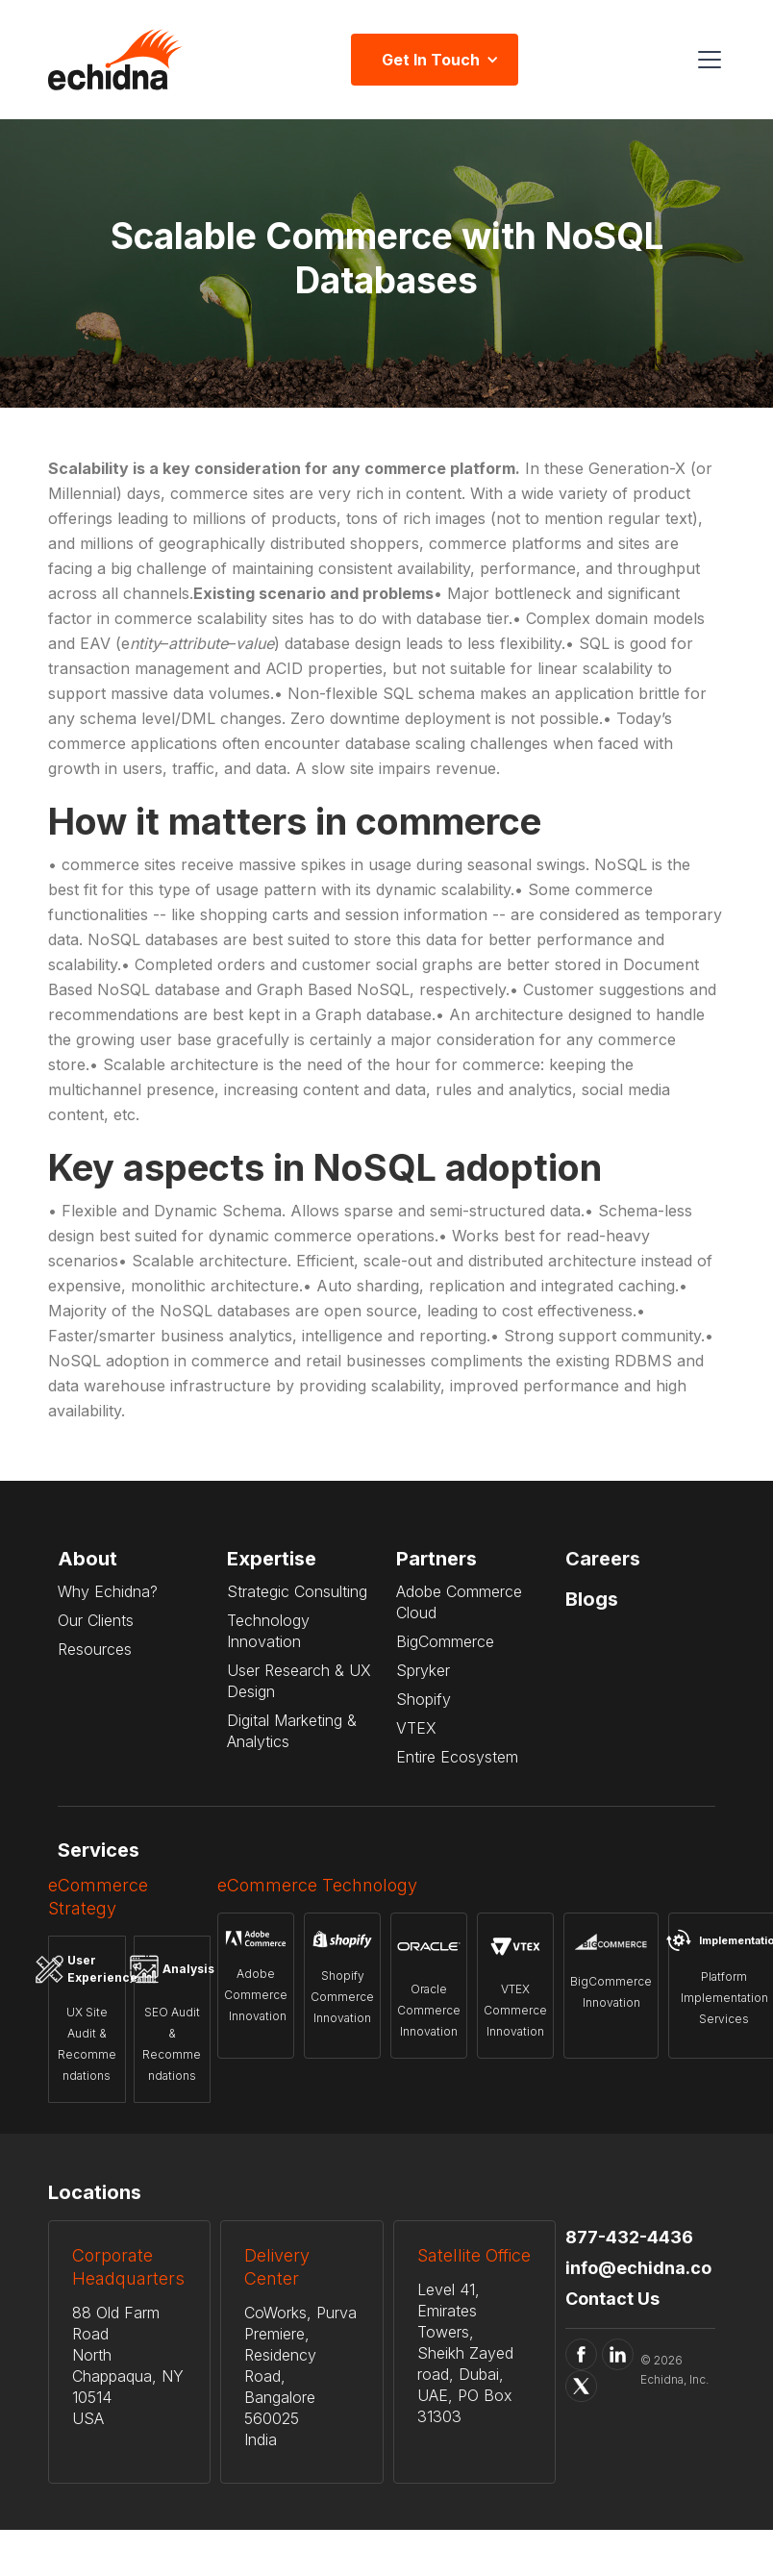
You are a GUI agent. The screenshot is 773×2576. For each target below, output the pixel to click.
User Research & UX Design (299, 1681)
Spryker (423, 1670)
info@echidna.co (638, 2268)
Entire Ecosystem (457, 1756)
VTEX (416, 1728)
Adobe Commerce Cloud (459, 1602)
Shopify (423, 1699)
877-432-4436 (629, 2237)
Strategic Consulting (297, 1591)
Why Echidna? (108, 1591)
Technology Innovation (268, 1631)
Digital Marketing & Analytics (292, 1731)
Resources (95, 1649)
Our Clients (96, 1620)
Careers (602, 1558)
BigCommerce (445, 1641)
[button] (705, 60)
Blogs (591, 1599)
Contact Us (612, 2298)
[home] (115, 59)
